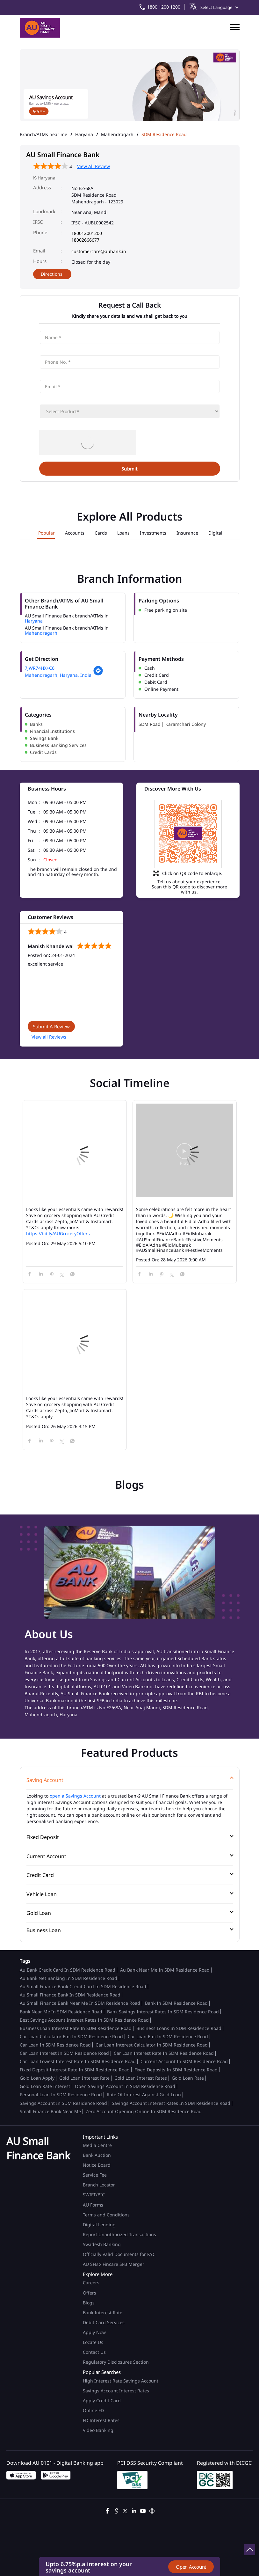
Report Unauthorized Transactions (119, 2234)
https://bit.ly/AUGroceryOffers (58, 1233)
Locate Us (93, 2342)
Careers (91, 2283)
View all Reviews (49, 1037)
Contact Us (94, 2352)
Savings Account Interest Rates (116, 2391)
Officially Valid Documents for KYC (119, 2254)
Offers (89, 2293)
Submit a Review (51, 1026)
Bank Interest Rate (102, 2313)
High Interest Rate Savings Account (120, 2381)
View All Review (93, 166)
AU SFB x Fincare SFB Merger (113, 2264)
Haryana (84, 134)
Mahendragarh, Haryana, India (58, 675)
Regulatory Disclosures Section (116, 2362)
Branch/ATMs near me (43, 134)
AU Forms (93, 2205)
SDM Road (150, 724)
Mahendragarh (117, 134)
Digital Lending (99, 2225)
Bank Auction (97, 2155)
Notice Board (97, 2165)
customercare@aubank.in (98, 251)
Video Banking (98, 2430)
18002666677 (85, 240)
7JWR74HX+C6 (39, 668)
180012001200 (86, 233)
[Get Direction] (98, 674)
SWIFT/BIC (94, 2195)
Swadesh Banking (102, 2244)
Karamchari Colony (185, 724)
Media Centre (97, 2145)
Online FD (94, 2410)
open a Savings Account (75, 1796)
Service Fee (95, 2175)
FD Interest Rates (102, 2420)
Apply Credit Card (102, 2400)
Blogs (89, 2303)
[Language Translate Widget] (218, 7)
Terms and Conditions (106, 2215)
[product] (129, 411)
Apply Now (94, 2332)
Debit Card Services (104, 2322)
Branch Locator (99, 2185)
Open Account (191, 2567)
